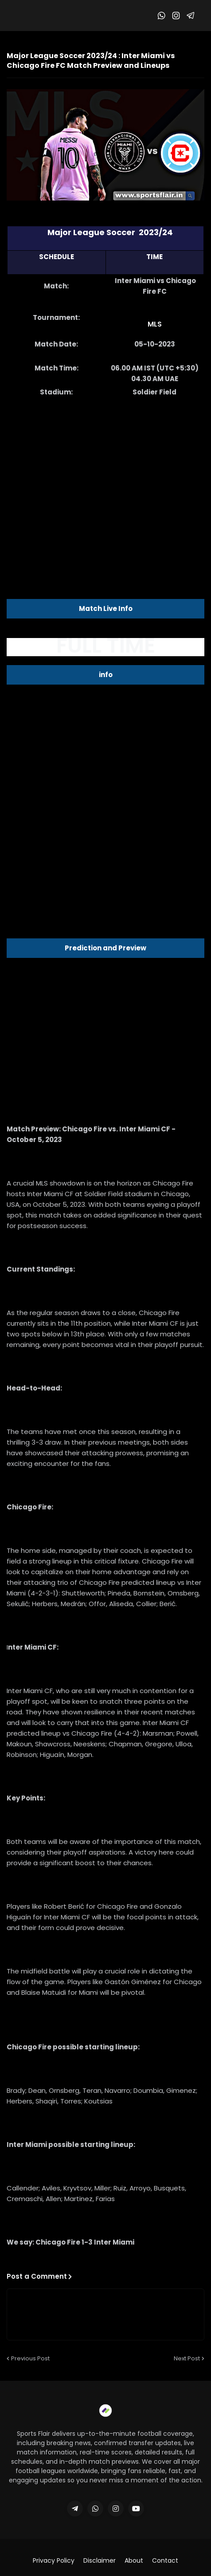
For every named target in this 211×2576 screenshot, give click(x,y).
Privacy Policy (53, 2560)
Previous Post (30, 2358)
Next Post (187, 2358)
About (134, 2560)
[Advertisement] (105, 476)
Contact (165, 2560)
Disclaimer (99, 2560)
